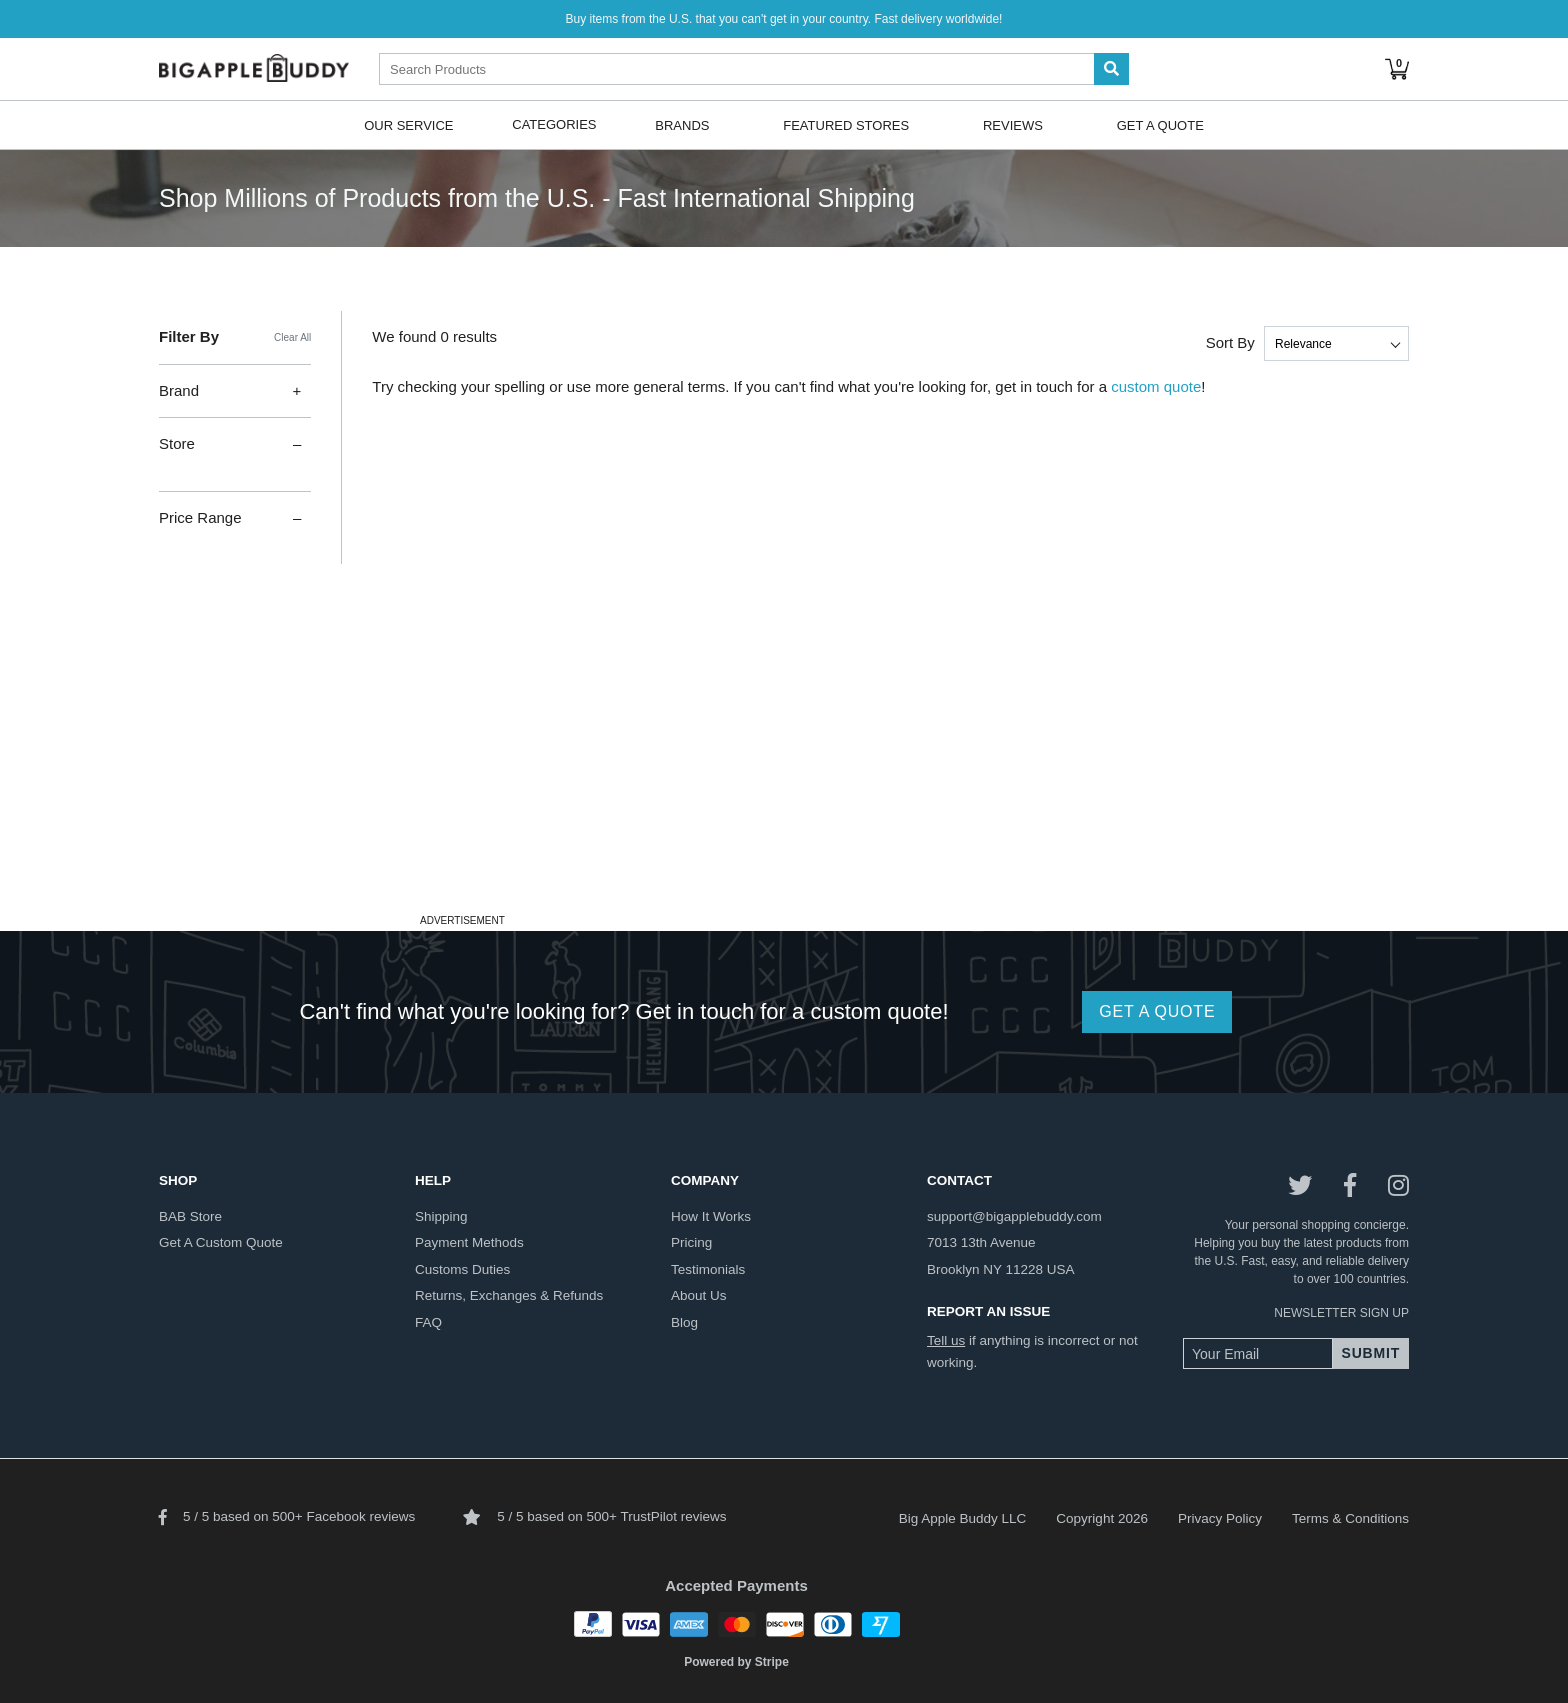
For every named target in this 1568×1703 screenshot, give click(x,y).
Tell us (946, 1340)
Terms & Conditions (1350, 1518)
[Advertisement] (784, 768)
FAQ (428, 1322)
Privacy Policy (1220, 1518)
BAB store (190, 1216)
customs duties (462, 1269)
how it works (711, 1216)
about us (699, 1295)
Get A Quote (1160, 124)
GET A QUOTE (1157, 1011)
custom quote (1156, 386)
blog (684, 1322)
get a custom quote (221, 1242)
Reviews (1013, 124)
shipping (441, 1216)
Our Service (408, 124)
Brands (682, 124)
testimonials (708, 1269)
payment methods (469, 1242)
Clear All (292, 337)
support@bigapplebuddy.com (1014, 1216)
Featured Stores (846, 124)
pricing (691, 1242)
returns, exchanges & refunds (509, 1295)
